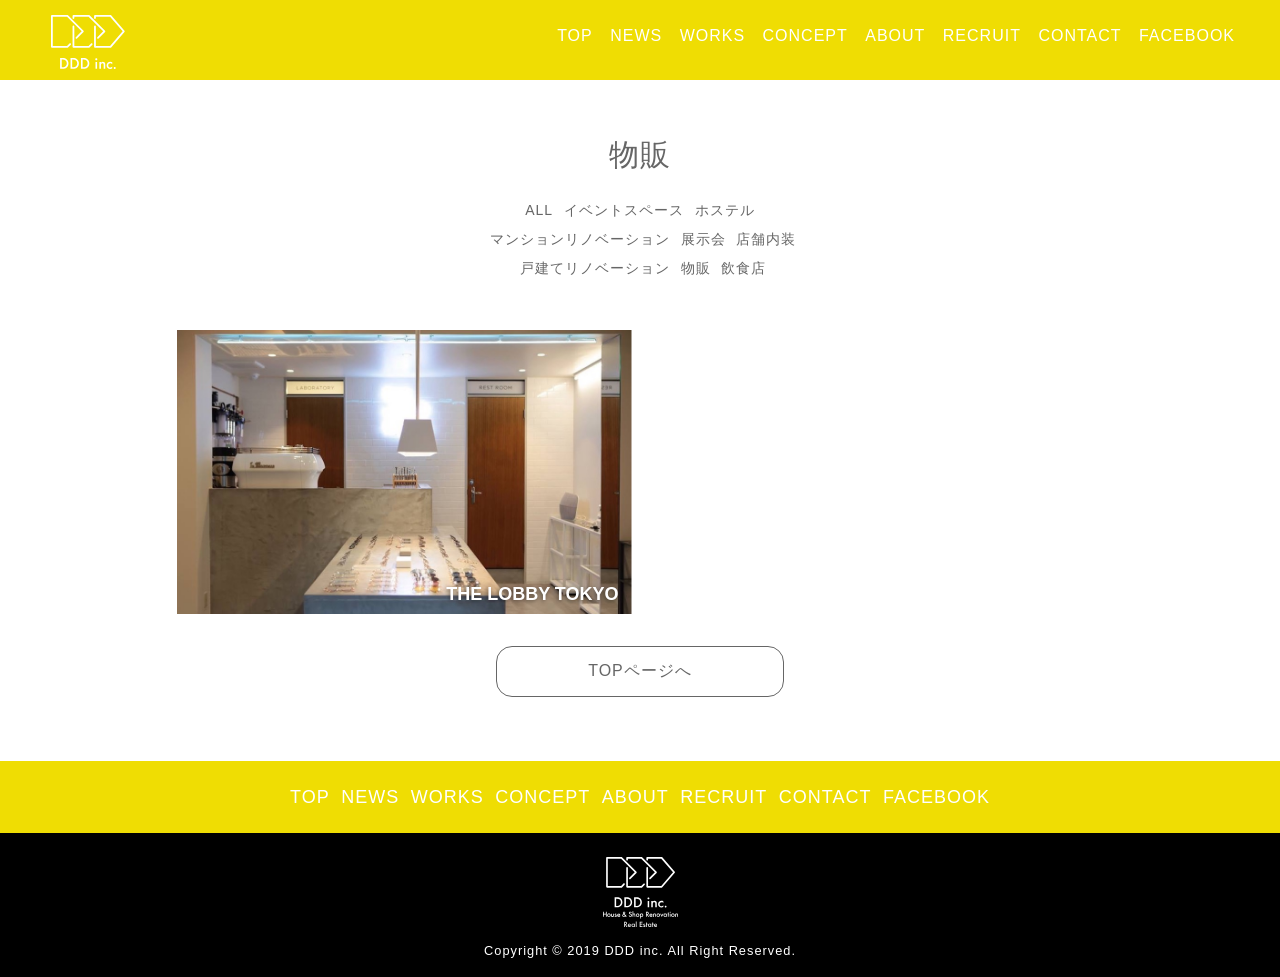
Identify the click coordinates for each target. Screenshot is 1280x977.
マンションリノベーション (580, 239)
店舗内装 (766, 239)
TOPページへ (640, 670)
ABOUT (895, 35)
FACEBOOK (1187, 35)
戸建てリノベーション (595, 268)
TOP (575, 35)
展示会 (703, 239)
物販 (696, 268)
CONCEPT (805, 35)
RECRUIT (982, 35)
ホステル (725, 210)
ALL (539, 210)
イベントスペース (624, 210)
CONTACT (1079, 35)
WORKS (712, 35)
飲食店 (743, 268)
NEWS (636, 35)
